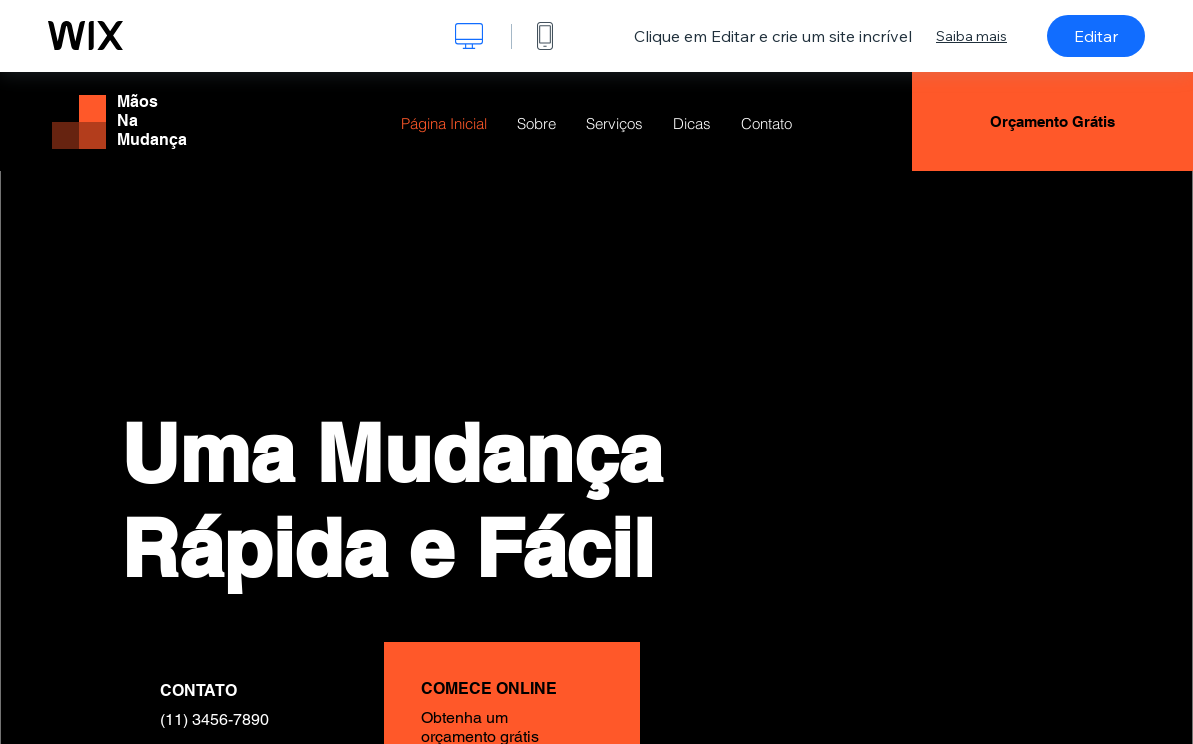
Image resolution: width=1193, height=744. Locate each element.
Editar (1096, 36)
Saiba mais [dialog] (971, 36)
